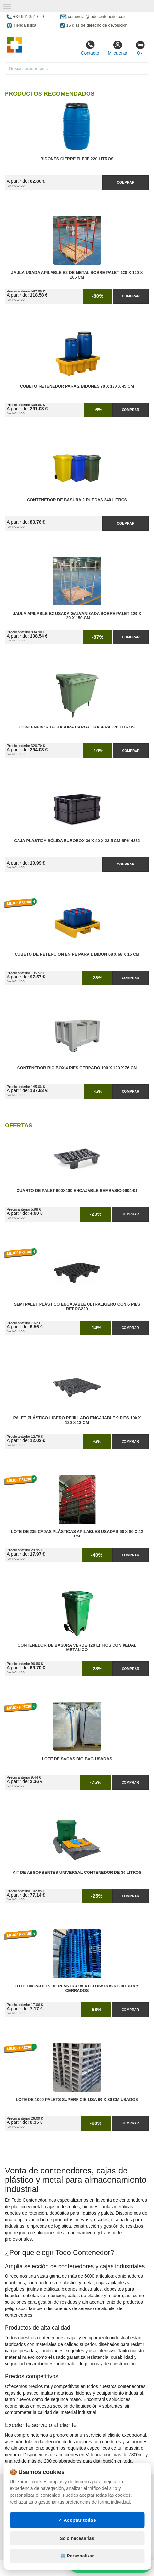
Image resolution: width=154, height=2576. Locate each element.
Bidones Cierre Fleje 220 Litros (77, 159)
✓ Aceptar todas (77, 2520)
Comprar (125, 182)
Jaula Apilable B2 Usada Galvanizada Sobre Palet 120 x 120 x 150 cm (77, 615)
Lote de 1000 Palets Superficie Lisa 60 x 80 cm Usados (77, 2099)
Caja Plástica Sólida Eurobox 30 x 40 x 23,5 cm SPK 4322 (77, 841)
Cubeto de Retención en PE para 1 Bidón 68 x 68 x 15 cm (77, 954)
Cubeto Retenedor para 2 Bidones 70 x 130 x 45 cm (77, 386)
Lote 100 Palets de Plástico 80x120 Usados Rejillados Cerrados (76, 1988)
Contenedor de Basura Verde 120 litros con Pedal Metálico (77, 1647)
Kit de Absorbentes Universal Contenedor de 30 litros (76, 1872)
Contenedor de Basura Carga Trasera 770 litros (77, 727)
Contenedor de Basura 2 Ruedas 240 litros (77, 500)
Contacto (90, 48)
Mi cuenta (117, 48)
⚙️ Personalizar (77, 2555)
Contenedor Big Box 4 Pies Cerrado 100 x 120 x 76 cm (77, 1068)
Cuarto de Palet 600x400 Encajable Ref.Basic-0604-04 (77, 1190)
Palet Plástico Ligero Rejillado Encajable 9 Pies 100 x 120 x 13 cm (77, 1420)
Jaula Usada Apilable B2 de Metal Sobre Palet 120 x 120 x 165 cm (77, 275)
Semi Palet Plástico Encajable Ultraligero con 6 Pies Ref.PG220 (77, 1306)
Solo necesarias (77, 2538)
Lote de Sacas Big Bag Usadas (77, 1759)
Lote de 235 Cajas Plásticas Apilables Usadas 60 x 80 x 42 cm (77, 1533)
